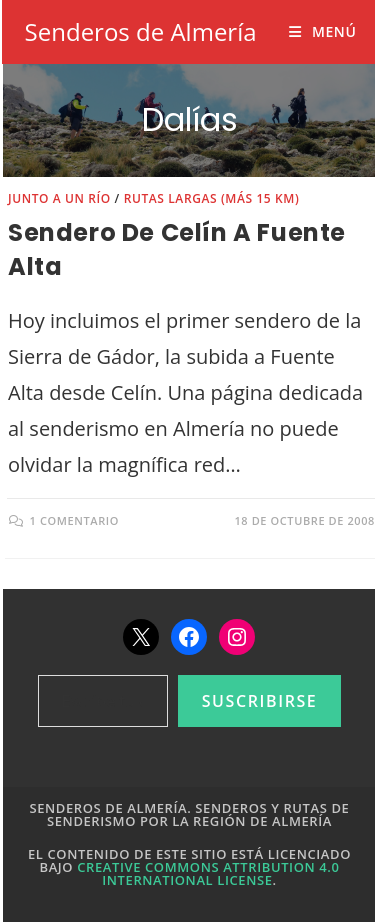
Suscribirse (260, 701)
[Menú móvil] (322, 31)
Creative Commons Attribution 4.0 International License (208, 873)
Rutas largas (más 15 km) (212, 198)
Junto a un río (59, 198)
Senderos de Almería (141, 31)
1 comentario (74, 520)
